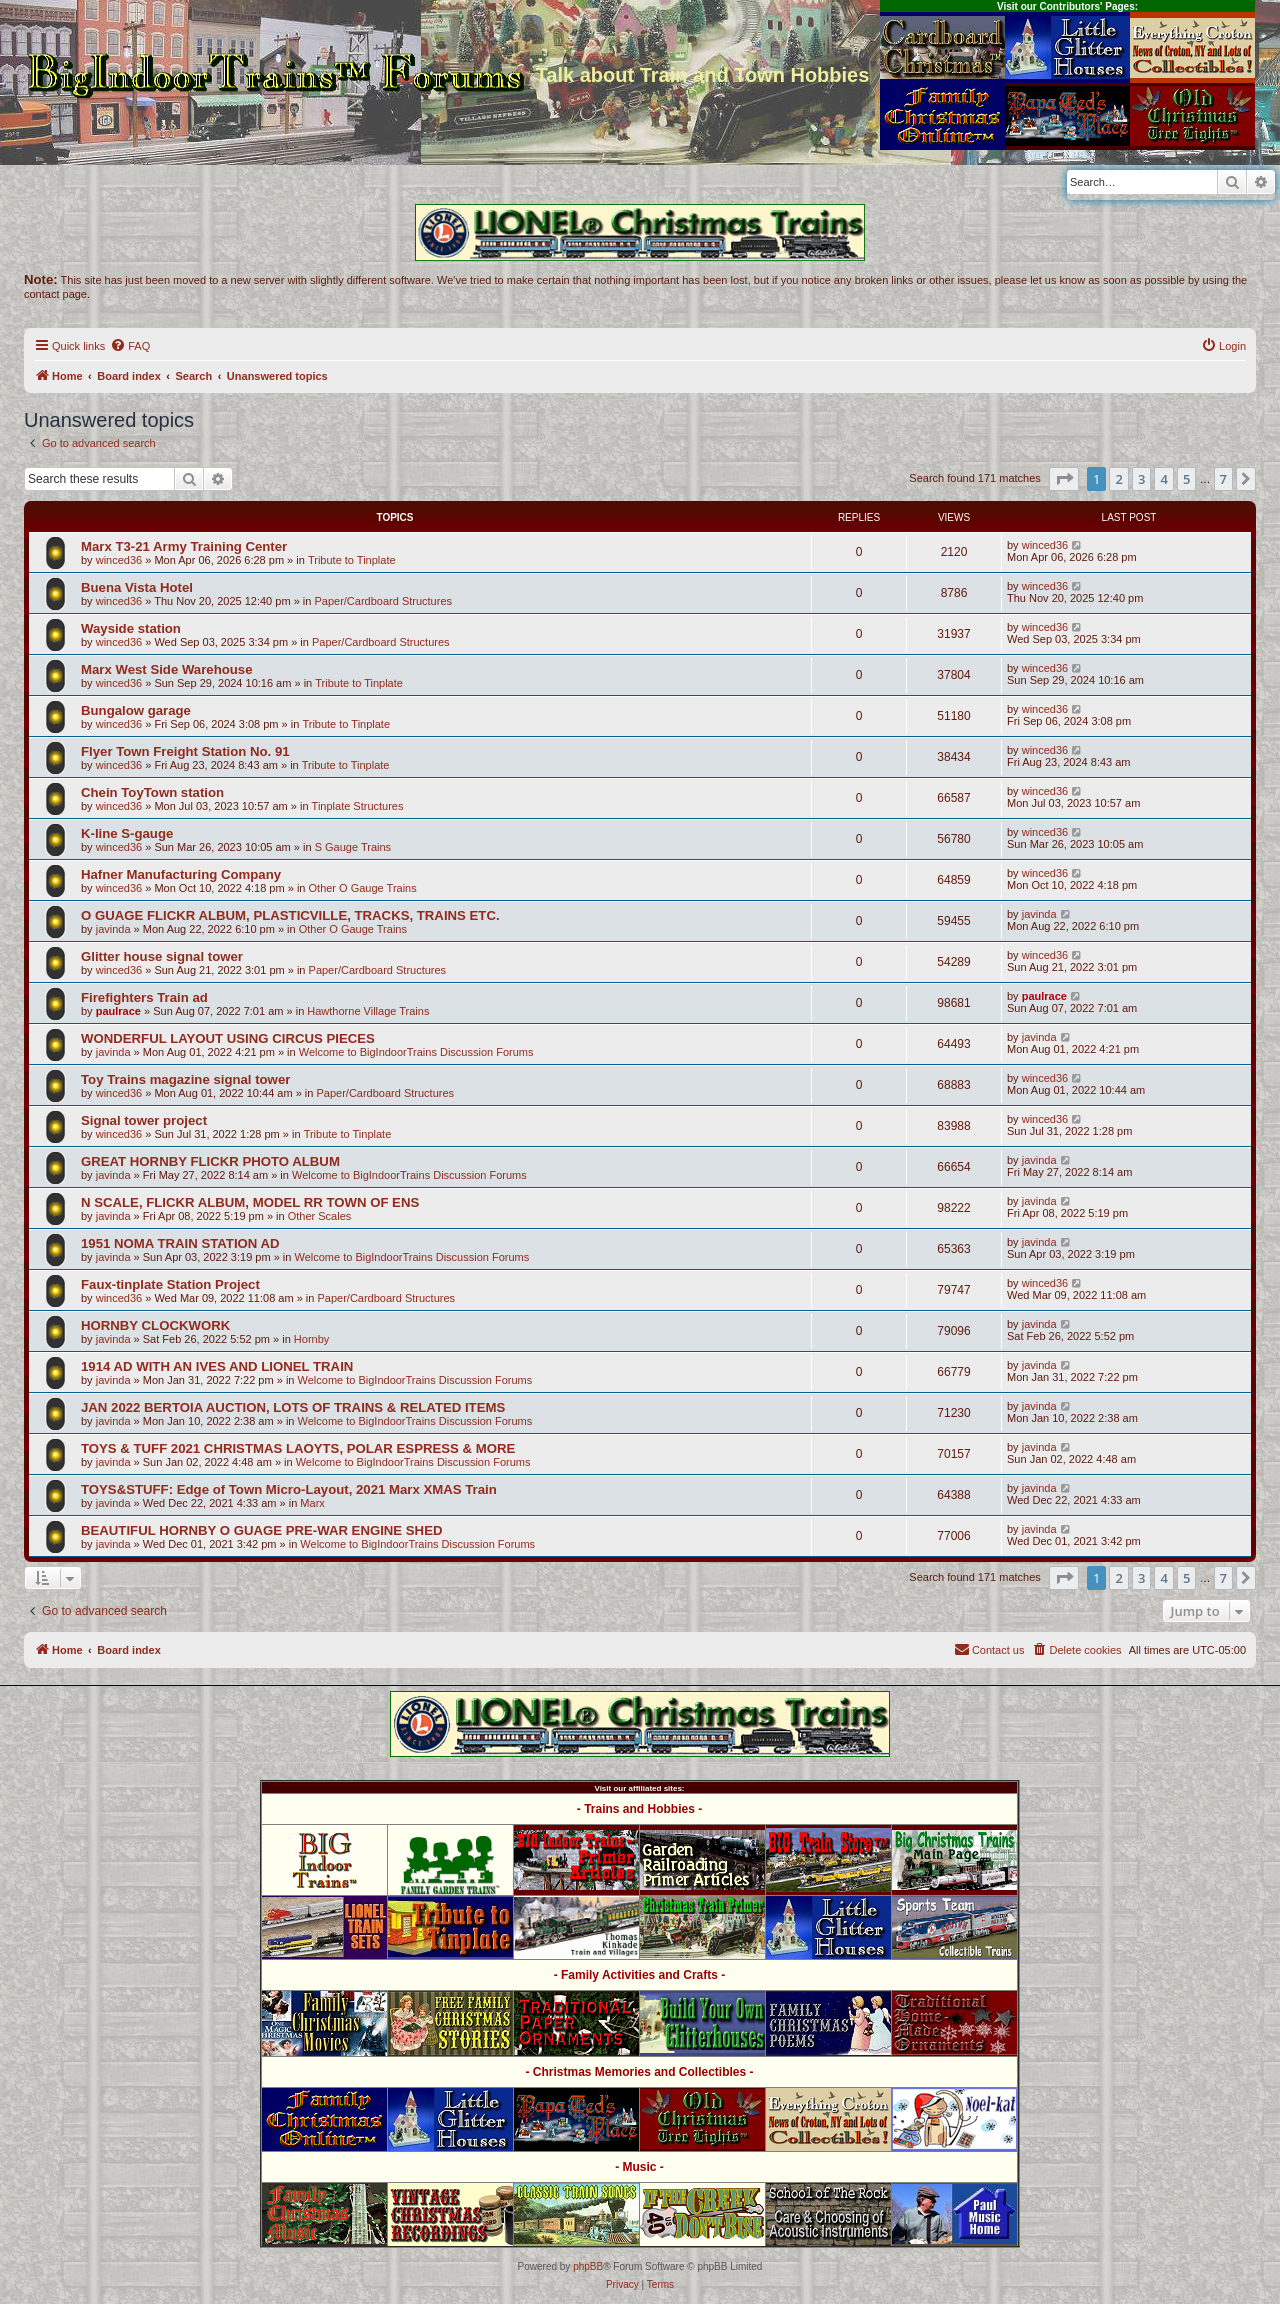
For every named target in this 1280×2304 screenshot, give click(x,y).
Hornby (311, 1339)
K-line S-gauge (127, 833)
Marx (312, 1503)
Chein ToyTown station (152, 792)
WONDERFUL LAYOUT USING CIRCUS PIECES (228, 1038)
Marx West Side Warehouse (167, 669)
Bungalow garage (136, 710)
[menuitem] (130, 346)
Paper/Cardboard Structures (383, 601)
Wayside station (131, 628)
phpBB (588, 2266)
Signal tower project (144, 1120)
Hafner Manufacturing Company (181, 874)
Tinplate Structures (358, 806)
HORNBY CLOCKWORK (155, 1325)
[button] (1064, 479)
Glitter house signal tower (162, 956)
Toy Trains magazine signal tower (185, 1079)
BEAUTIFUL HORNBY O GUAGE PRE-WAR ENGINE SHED (261, 1530)
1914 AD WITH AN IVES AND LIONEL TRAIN (217, 1366)
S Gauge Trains (353, 847)
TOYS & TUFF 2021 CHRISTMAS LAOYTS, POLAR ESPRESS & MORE (298, 1448)
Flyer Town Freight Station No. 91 (185, 751)
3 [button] (1141, 479)
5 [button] (1186, 479)
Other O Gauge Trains (363, 888)
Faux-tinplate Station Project (170, 1284)
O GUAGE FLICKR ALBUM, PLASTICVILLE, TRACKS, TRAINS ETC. (290, 915)
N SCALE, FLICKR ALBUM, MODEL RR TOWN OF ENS (250, 1202)
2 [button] (1118, 479)
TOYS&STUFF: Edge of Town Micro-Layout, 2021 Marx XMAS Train (289, 1489)
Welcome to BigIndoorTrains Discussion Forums (416, 1052)
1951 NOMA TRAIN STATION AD (180, 1243)
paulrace (118, 1011)
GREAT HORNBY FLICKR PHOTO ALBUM (210, 1161)
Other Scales (320, 1216)
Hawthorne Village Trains (368, 1011)
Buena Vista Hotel (137, 587)
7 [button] (1223, 479)
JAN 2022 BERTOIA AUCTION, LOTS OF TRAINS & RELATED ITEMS (293, 1407)
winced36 (119, 560)
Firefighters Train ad (144, 997)
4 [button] (1163, 479)
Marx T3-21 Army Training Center (184, 546)
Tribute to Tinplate (352, 560)
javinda (113, 929)
